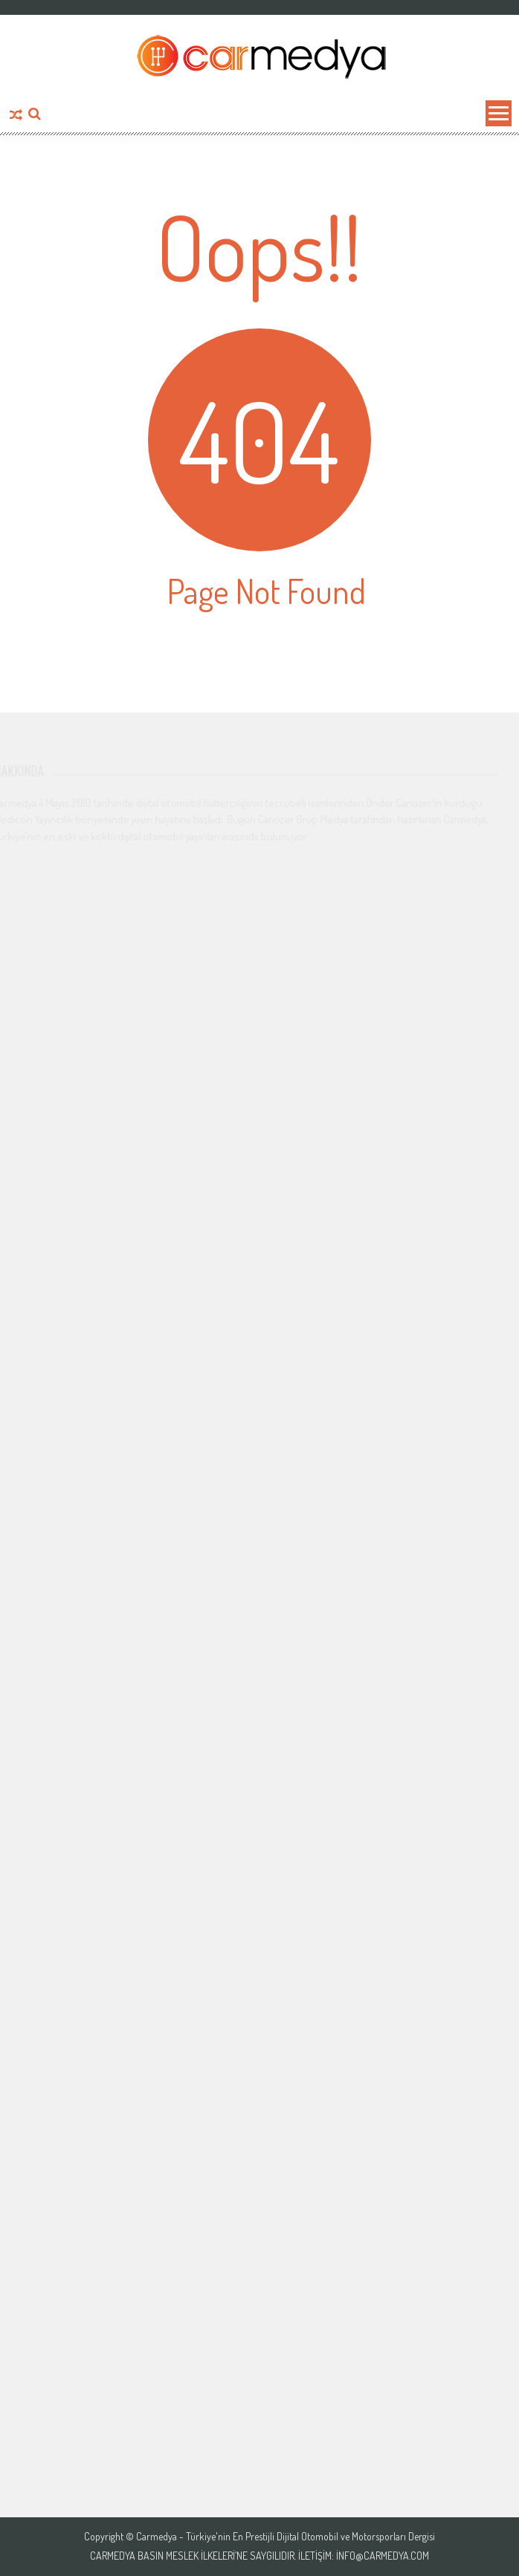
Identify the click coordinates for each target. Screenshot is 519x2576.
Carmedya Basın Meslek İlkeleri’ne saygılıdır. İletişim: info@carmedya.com (259, 2556)
